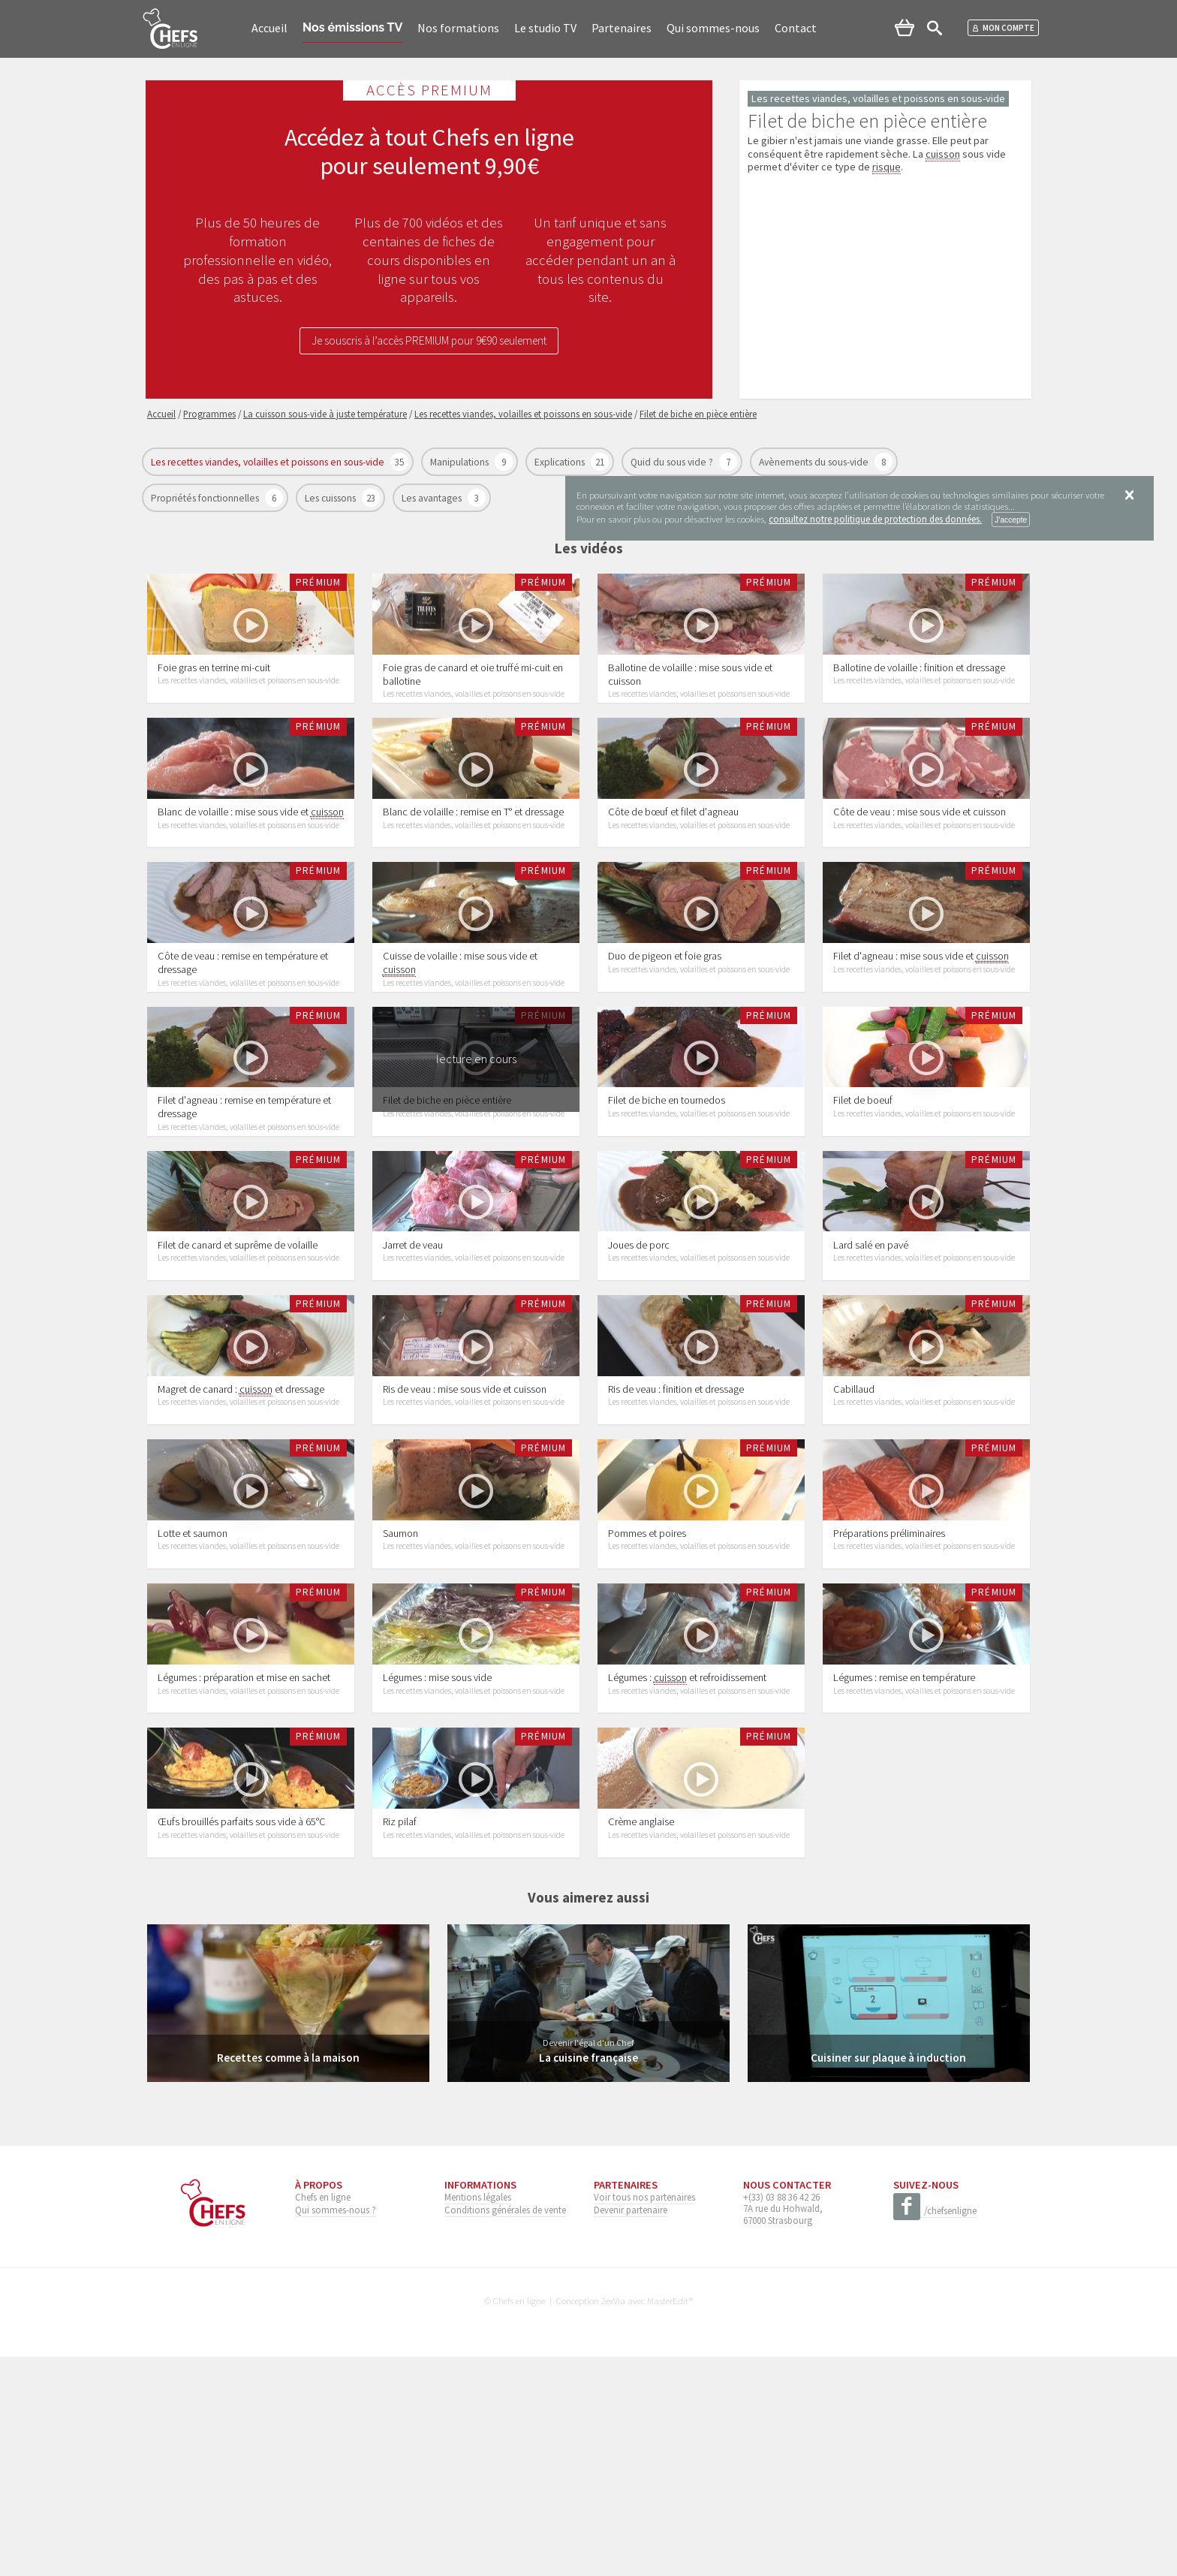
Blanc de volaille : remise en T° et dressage (473, 860)
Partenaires (622, 27)
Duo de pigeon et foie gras (664, 1028)
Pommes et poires (647, 1703)
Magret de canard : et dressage (241, 1535)
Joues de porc (639, 1365)
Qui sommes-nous (713, 27)
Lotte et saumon (192, 1703)
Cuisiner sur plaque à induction (889, 2275)
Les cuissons (331, 498)
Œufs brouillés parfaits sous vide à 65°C (242, 2040)
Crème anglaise (641, 2040)
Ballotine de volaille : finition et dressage (919, 691)
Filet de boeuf (863, 1197)
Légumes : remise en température (904, 1872)
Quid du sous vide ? (673, 462)
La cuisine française (588, 2275)
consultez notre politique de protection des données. (875, 519)
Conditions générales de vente (505, 2428)
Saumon (400, 1703)
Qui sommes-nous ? (335, 2428)
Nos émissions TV (352, 27)
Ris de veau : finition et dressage (676, 1534)
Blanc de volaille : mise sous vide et (251, 861)
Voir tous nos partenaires (644, 2415)
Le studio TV (545, 27)
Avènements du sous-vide (815, 462)
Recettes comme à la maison (288, 2275)
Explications (560, 462)
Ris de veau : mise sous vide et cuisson (464, 1534)
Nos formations (458, 27)
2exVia (613, 2519)
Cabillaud (853, 1534)
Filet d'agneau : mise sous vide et (921, 1029)
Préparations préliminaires (889, 1703)
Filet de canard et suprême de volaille (238, 1365)
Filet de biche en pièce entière (447, 1197)
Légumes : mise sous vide (437, 1872)
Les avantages (433, 498)
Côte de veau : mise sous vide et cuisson (919, 860)
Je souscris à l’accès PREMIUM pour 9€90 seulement (429, 342)
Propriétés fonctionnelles (206, 498)
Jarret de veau (413, 1365)
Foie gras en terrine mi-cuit (214, 691)
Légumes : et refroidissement (687, 1872)
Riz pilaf (400, 2040)
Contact (796, 27)
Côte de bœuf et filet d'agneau (673, 860)
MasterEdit (668, 2519)
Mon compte (1003, 28)
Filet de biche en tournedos (666, 1197)
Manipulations (460, 462)
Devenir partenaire (630, 2428)
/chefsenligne (935, 2429)
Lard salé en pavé (870, 1365)
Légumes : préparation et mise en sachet (244, 1872)
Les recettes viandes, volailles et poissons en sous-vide (269, 462)
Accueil (269, 27)
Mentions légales (477, 2415)
